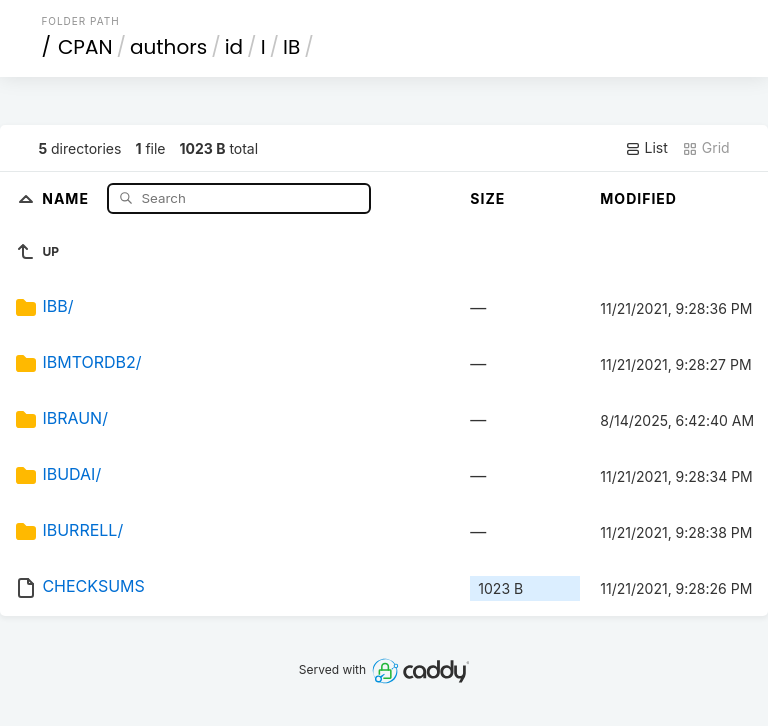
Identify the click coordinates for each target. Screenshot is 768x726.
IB (291, 47)
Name (67, 197)
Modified (638, 198)
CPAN (85, 47)
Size (487, 198)
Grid (706, 148)
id (234, 47)
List (646, 148)
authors (168, 47)
